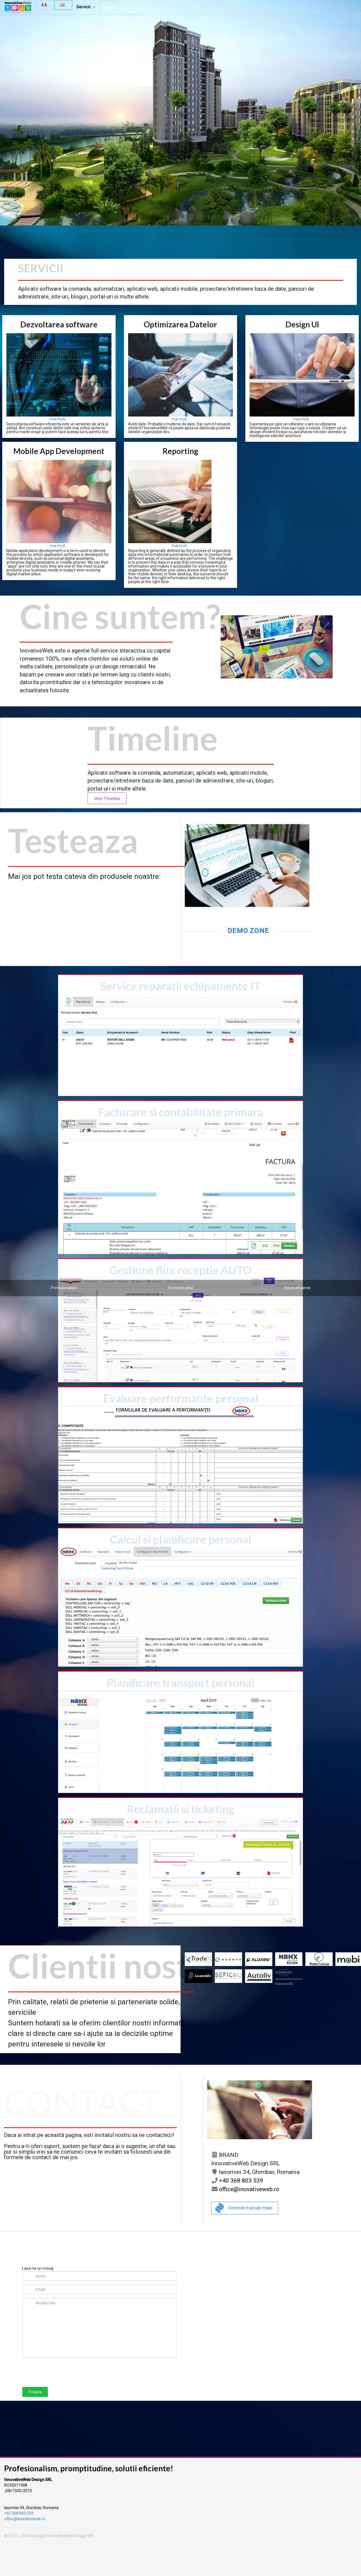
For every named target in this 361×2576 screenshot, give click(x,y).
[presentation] (64, 2372)
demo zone (248, 931)
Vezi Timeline (107, 798)
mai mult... (59, 419)
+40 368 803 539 (237, 2180)
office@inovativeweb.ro (245, 2189)
